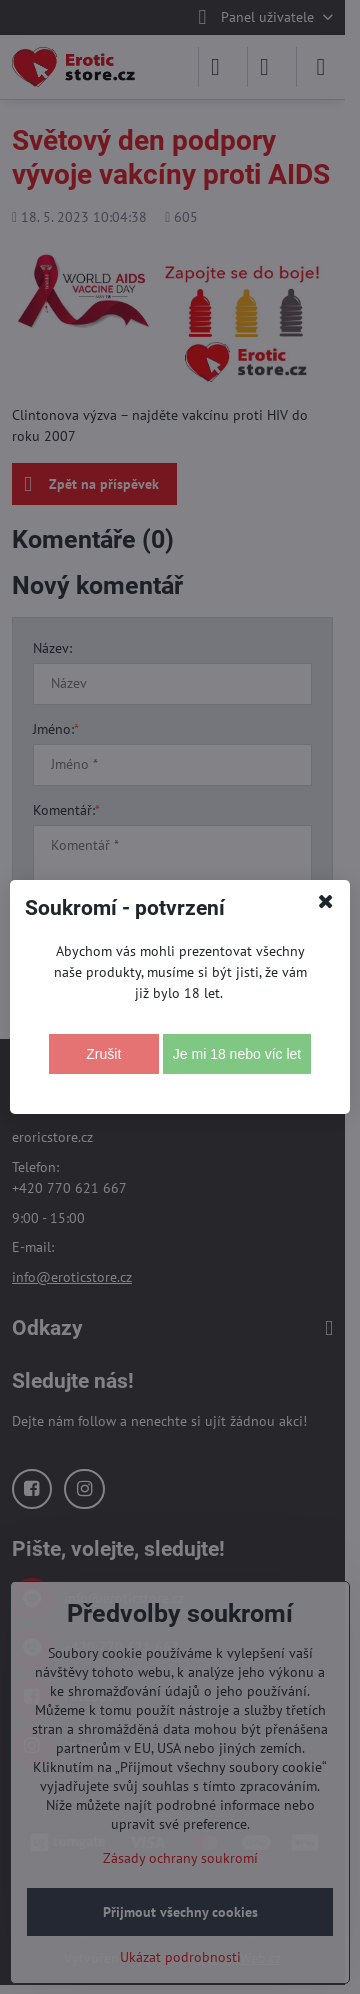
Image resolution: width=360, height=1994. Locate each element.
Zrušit (103, 1054)
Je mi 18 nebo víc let (237, 1054)
